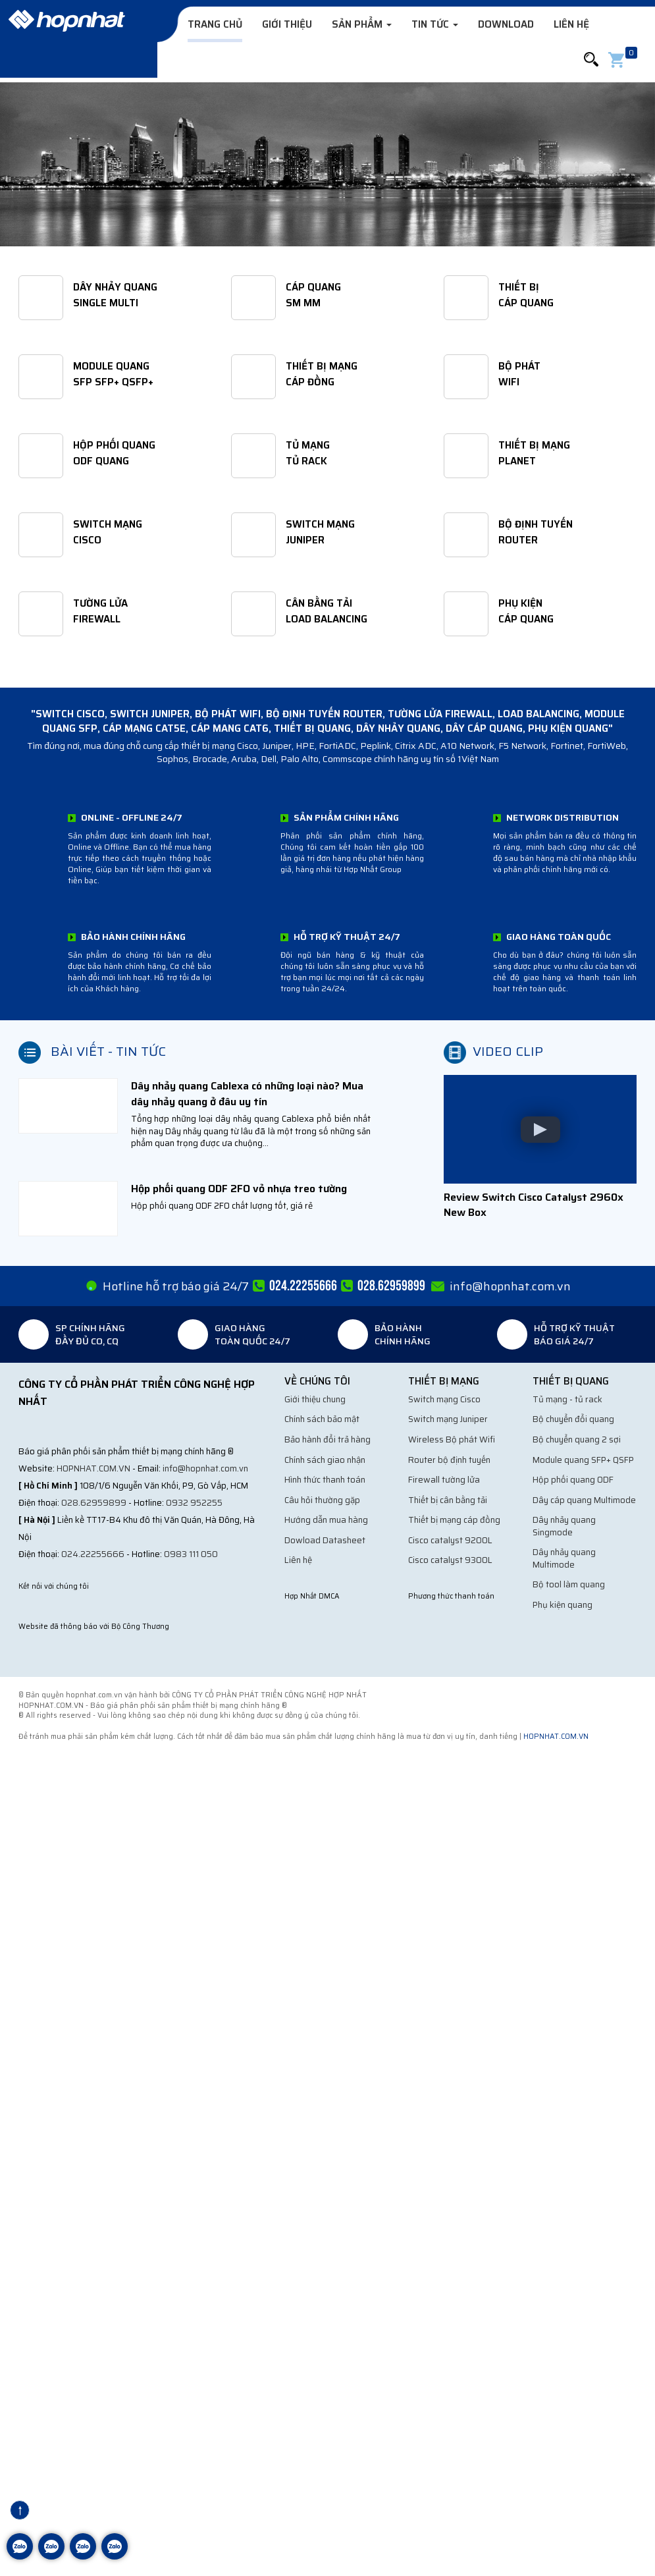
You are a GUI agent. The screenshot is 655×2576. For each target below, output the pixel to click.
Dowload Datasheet (324, 1540)
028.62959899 (93, 1503)
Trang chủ (215, 24)
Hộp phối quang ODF (573, 1480)
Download (506, 24)
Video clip (508, 1051)
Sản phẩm (362, 24)
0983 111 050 (191, 1554)
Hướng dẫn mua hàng (326, 1520)
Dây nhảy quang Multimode (564, 1558)
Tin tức (434, 24)
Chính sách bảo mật (321, 1419)
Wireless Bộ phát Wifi (451, 1439)
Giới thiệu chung (315, 1399)
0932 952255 (194, 1503)
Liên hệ (571, 24)
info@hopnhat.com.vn (205, 1468)
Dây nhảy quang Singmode (564, 1526)
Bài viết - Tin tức (108, 1051)
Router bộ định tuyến (449, 1460)
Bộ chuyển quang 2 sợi (577, 1439)
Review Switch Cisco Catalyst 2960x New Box (533, 1204)
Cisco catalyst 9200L (450, 1540)
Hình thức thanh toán (324, 1480)
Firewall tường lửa (444, 1480)
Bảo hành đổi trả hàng (327, 1439)
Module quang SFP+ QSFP (583, 1460)
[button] (591, 59)
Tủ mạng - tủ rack (567, 1399)
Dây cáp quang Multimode (584, 1500)
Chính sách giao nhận (324, 1460)
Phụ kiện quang (562, 1605)
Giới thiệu (287, 24)
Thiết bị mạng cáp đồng (454, 1520)
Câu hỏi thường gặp (322, 1500)
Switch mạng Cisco (444, 1399)
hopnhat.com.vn (93, 1468)
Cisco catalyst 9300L (450, 1560)
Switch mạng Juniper (448, 1419)
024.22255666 (92, 1554)
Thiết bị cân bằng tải (447, 1500)
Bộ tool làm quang (569, 1584)
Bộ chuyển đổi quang (573, 1419)
